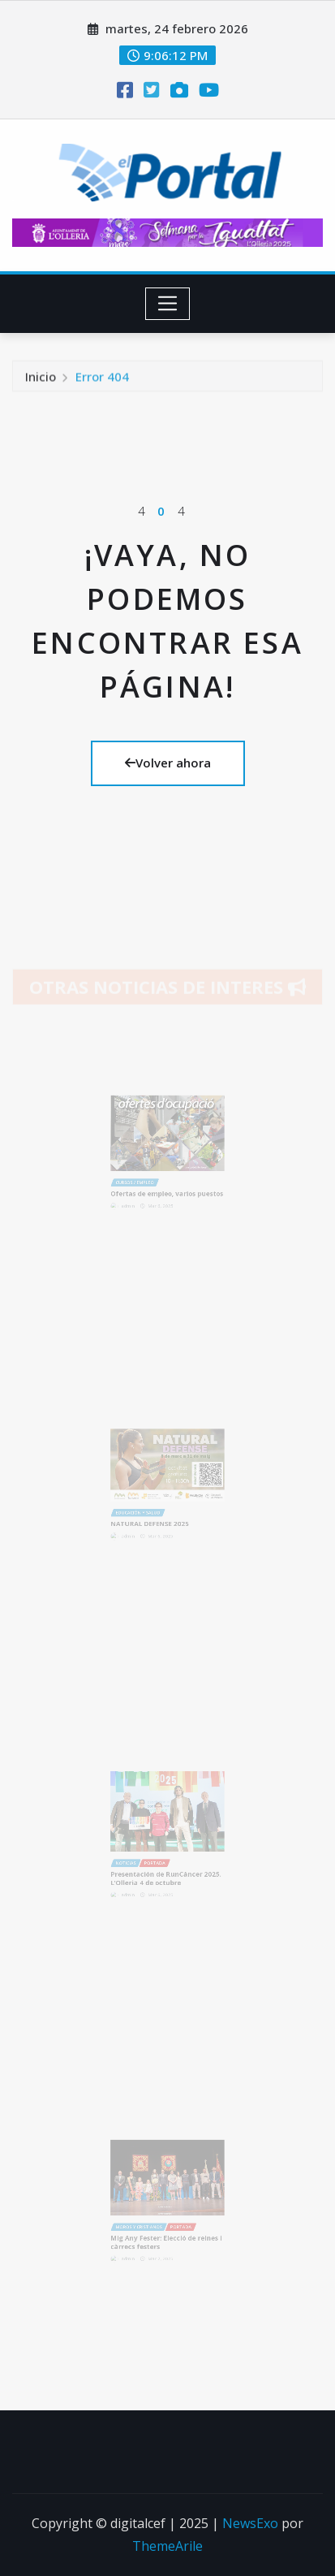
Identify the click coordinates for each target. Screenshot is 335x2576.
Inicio (40, 381)
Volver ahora (168, 762)
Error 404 (102, 381)
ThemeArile (167, 2546)
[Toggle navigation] (167, 303)
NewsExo (250, 2523)
